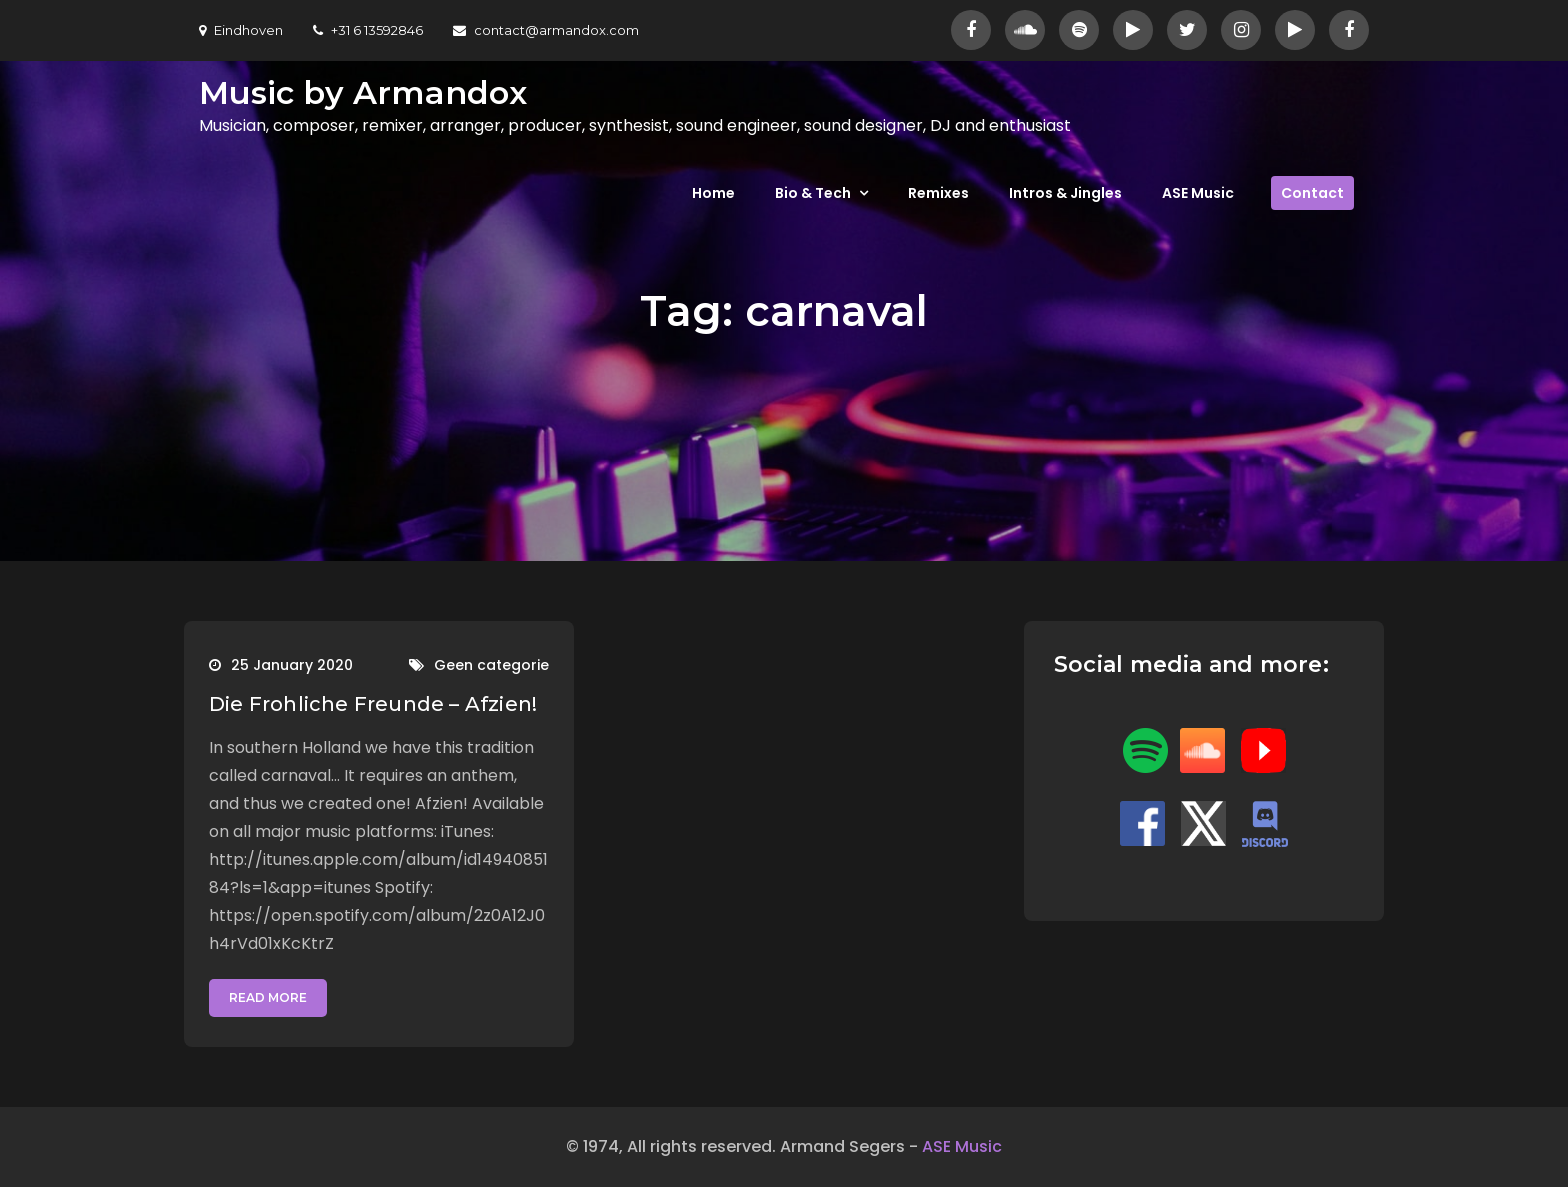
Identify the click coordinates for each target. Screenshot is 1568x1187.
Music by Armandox (363, 92)
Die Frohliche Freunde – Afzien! (373, 704)
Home (713, 193)
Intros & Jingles (1065, 193)
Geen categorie (491, 665)
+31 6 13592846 (368, 30)
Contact (1312, 193)
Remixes (938, 193)
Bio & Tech (813, 193)
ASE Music (1198, 193)
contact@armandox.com (546, 30)
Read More (268, 997)
